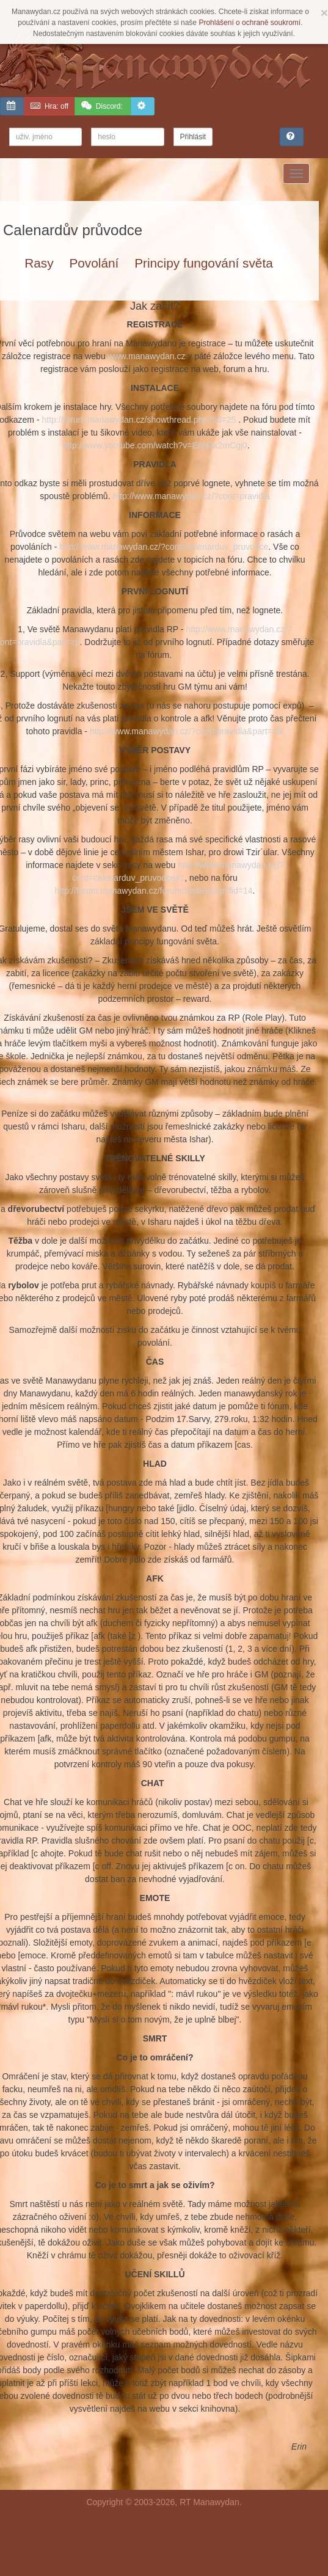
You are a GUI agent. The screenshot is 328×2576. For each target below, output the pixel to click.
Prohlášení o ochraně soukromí (250, 22)
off (49, 106)
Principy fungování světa (203, 263)
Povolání (93, 263)
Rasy (38, 263)
